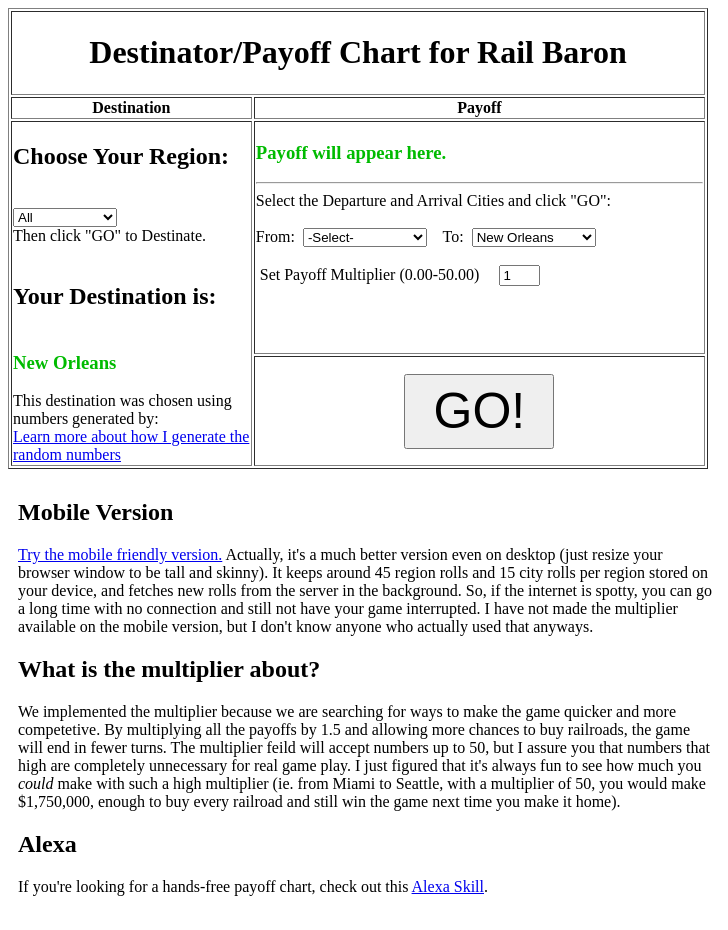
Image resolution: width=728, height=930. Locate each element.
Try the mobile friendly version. (120, 554)
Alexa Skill (448, 886)
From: (341, 236)
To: (519, 236)
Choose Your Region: (121, 156)
